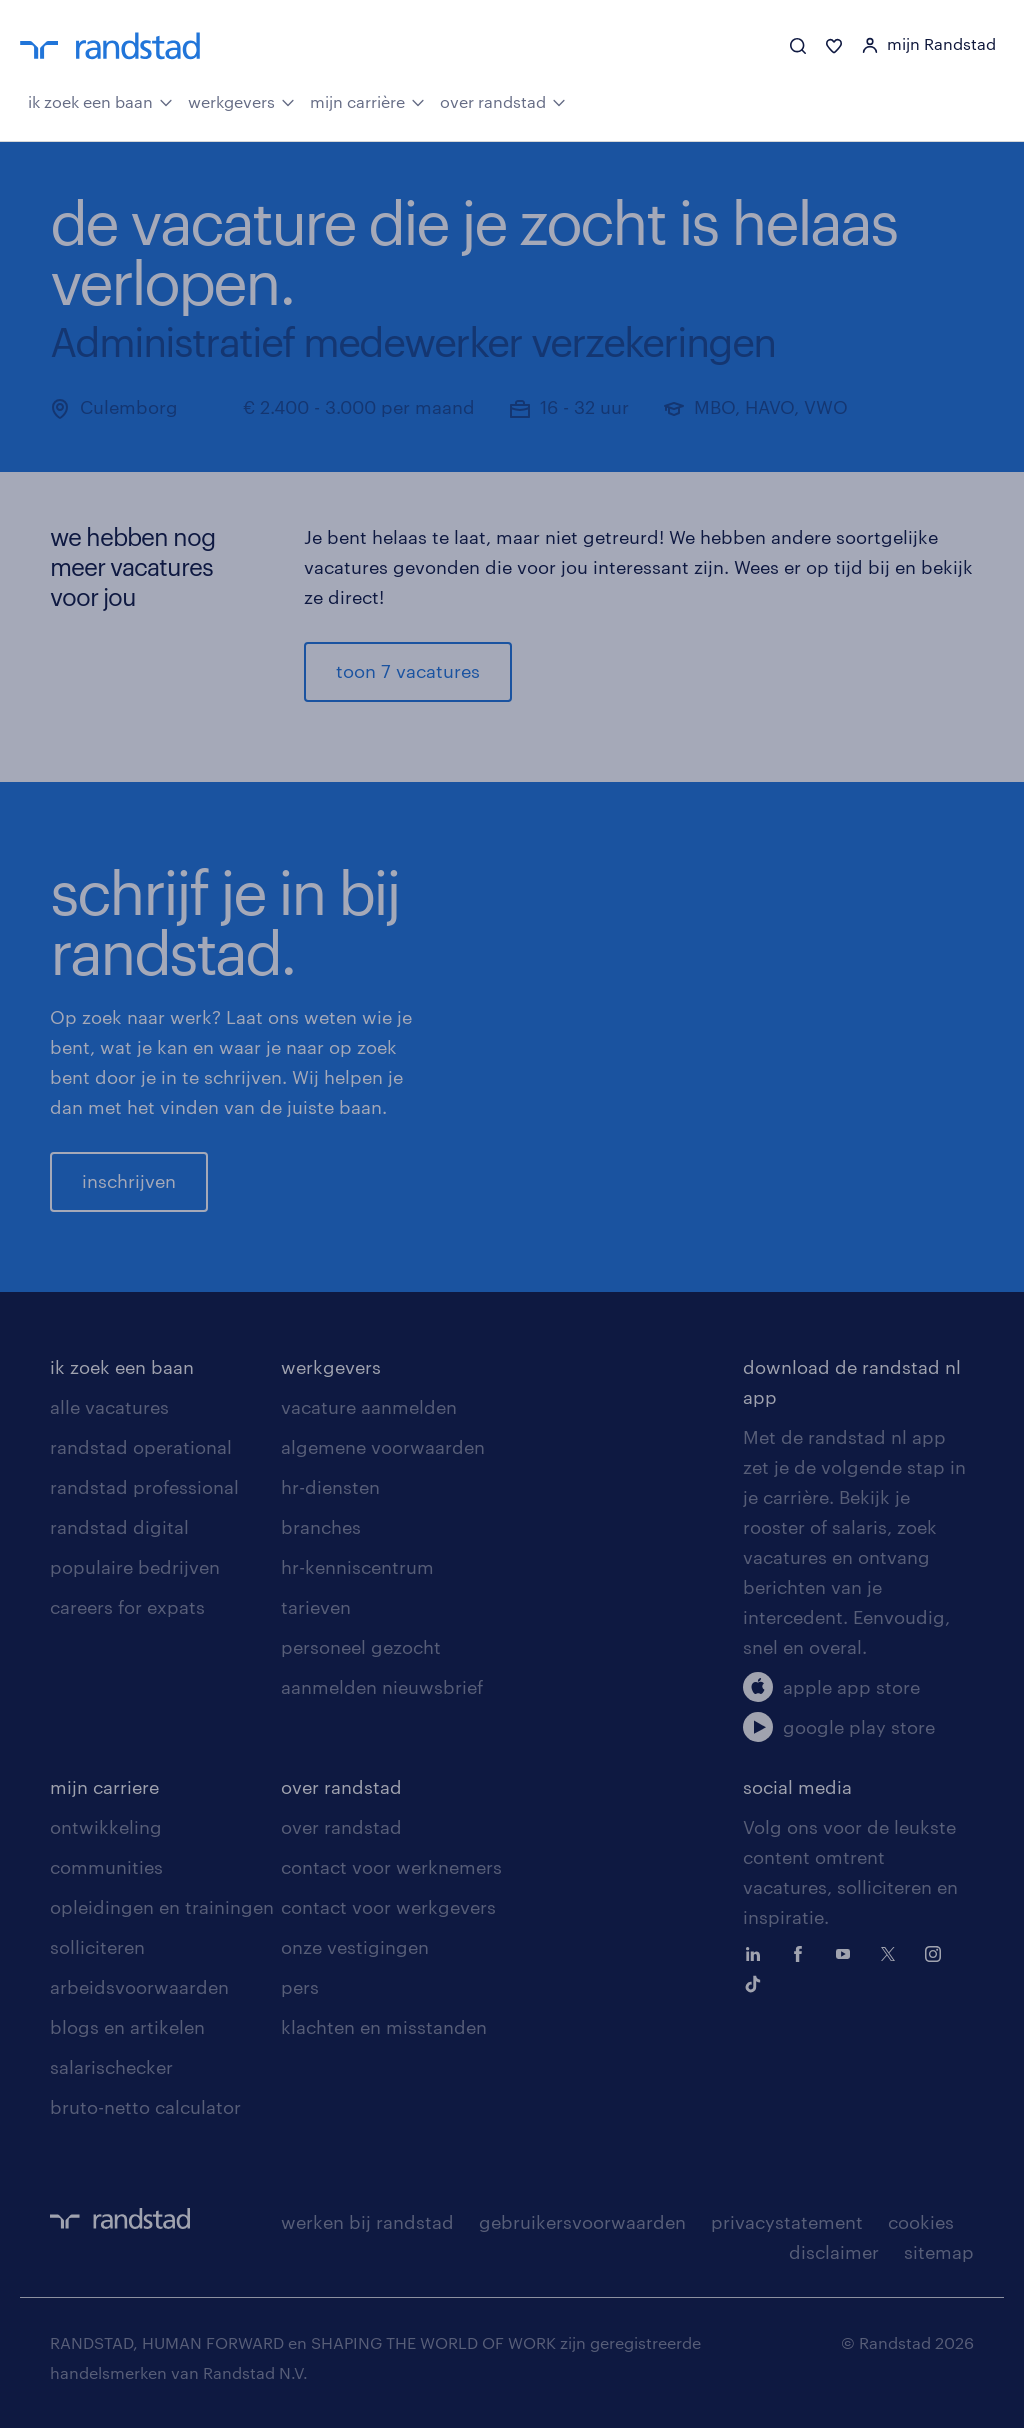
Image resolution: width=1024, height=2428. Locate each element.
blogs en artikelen (127, 2027)
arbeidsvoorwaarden (139, 1987)
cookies (921, 2222)
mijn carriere (104, 1787)
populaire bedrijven (135, 1567)
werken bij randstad (367, 2222)
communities (106, 1867)
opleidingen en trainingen (162, 1907)
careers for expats (127, 1607)
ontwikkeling (106, 1827)
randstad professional (144, 1487)
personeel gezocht (361, 1647)
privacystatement (787, 2222)
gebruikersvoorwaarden (582, 2222)
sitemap (939, 2252)
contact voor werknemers (391, 1867)
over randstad (503, 100)
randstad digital (119, 1527)
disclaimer (834, 2252)
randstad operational (141, 1447)
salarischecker (111, 2067)
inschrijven (129, 1181)
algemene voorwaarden (383, 1447)
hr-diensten (330, 1487)
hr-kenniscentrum (357, 1567)
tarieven (316, 1607)
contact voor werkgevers (388, 1907)
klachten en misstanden (384, 2027)
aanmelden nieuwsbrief (382, 1687)
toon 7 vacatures (408, 671)
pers (300, 1987)
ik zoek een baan (100, 100)
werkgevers (241, 100)
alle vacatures (109, 1407)
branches (321, 1527)
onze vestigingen (355, 1947)
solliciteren (97, 1947)
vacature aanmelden (369, 1407)
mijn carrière (367, 100)
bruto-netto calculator (145, 2107)
